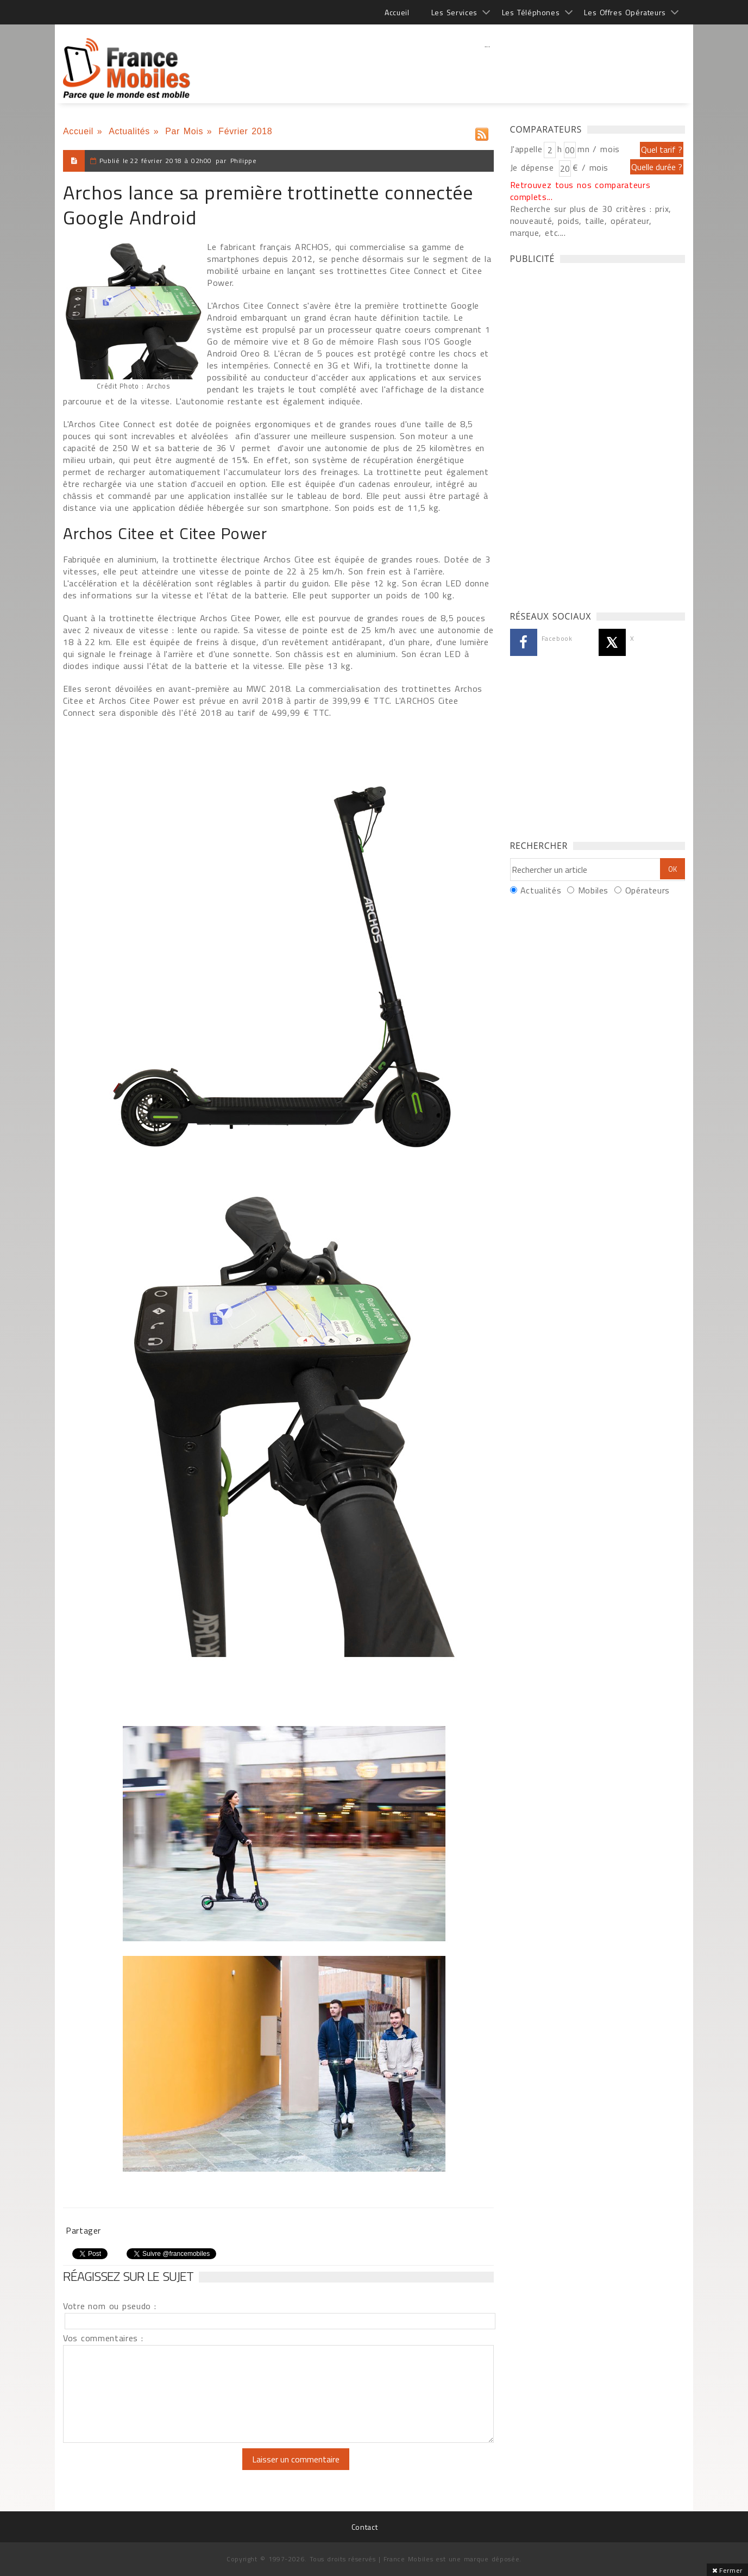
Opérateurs (647, 890)
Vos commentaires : (103, 2338)
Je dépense (533, 167)
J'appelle (526, 149)
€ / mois (590, 167)
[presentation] (153, 2469)
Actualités (129, 131)
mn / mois (598, 149)
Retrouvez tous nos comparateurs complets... (580, 190)
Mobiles (593, 890)
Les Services (454, 12)
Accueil (397, 12)
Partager (83, 2230)
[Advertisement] (487, 67)
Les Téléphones (531, 12)
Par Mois (184, 131)
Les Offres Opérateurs (625, 12)
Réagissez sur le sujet (128, 2276)
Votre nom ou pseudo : (109, 2306)
